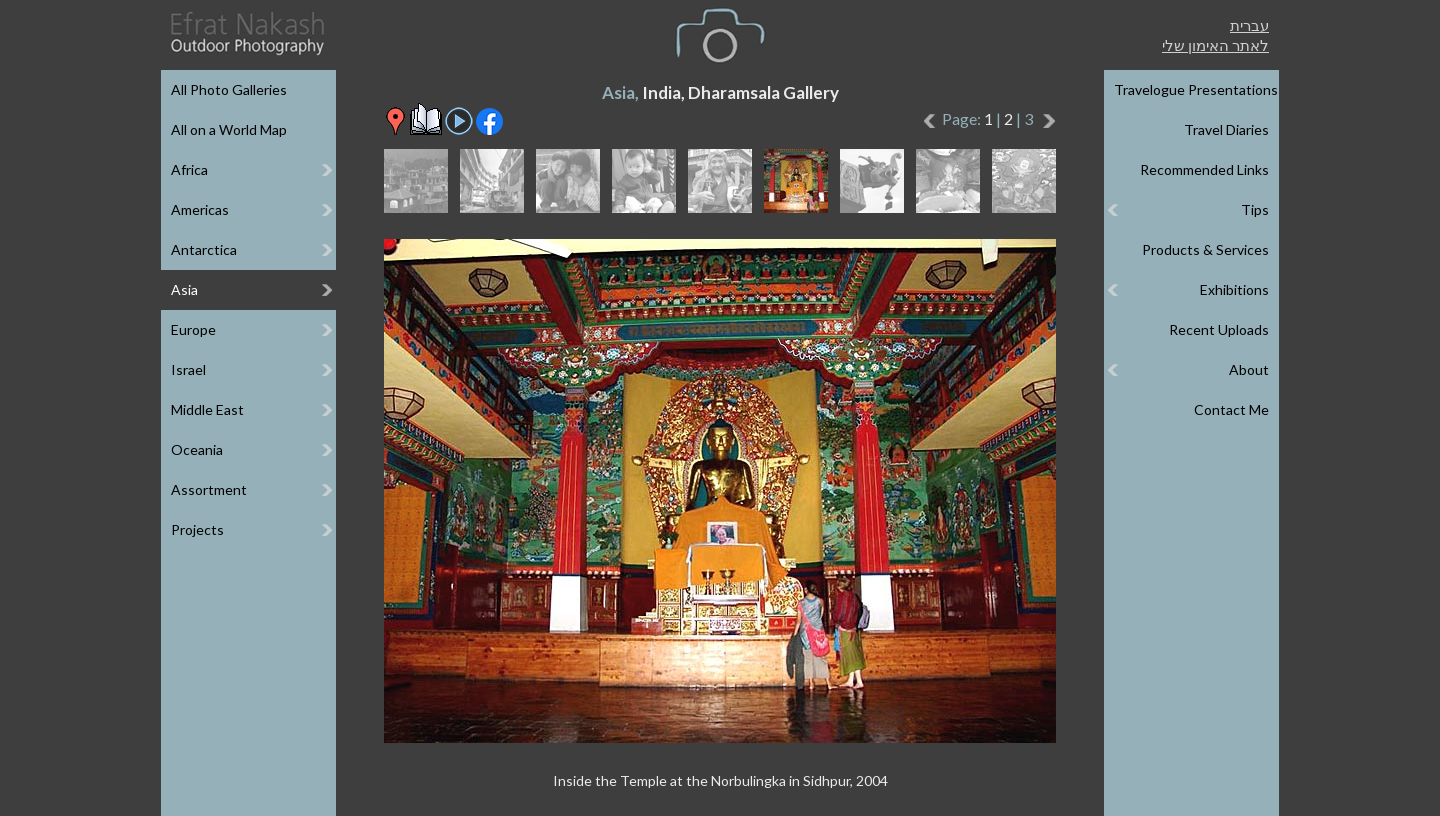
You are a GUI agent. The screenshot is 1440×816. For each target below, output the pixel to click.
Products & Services (1205, 249)
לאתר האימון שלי (1215, 45)
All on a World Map (229, 129)
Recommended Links (1204, 169)
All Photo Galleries (229, 89)
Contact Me (1231, 409)
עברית (1249, 25)
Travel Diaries (1226, 129)
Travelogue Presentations (1196, 89)
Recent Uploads (1219, 329)
